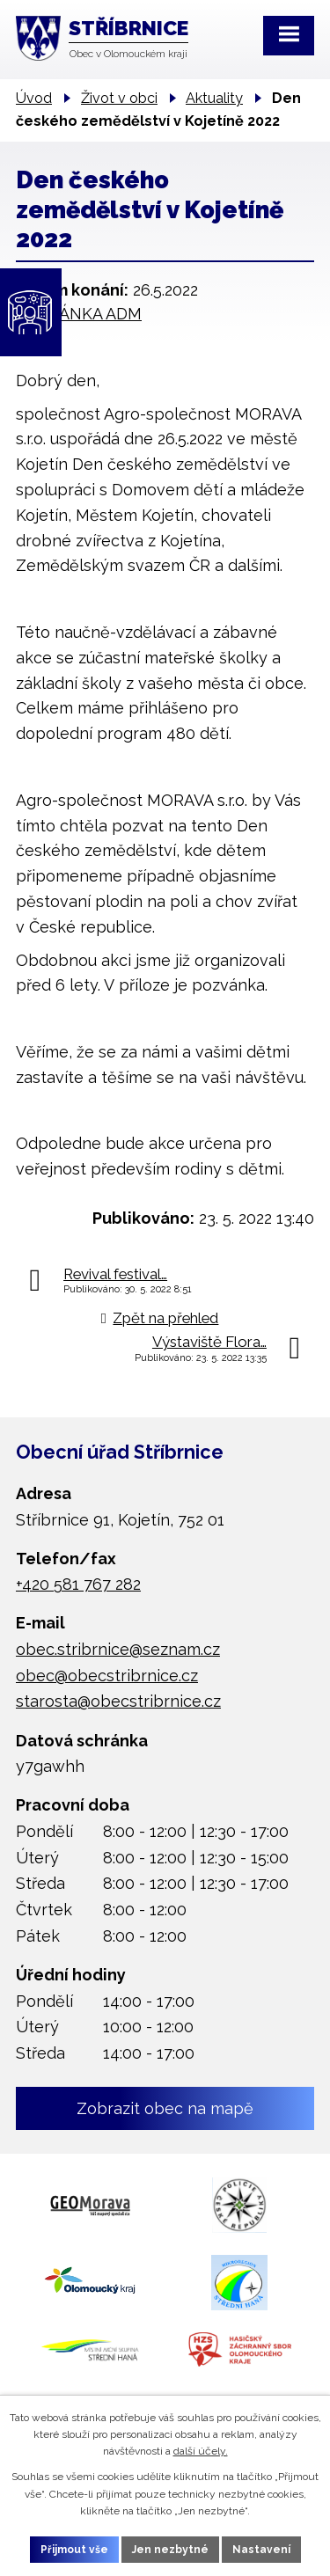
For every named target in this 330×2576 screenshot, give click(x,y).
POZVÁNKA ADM (79, 313)
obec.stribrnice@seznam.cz (118, 1649)
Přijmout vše (74, 2549)
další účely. (200, 2451)
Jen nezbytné (170, 2549)
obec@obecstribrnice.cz (107, 1675)
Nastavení (261, 2549)
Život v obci (119, 98)
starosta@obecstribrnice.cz (118, 1701)
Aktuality (214, 98)
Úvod (34, 98)
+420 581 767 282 (78, 1584)
